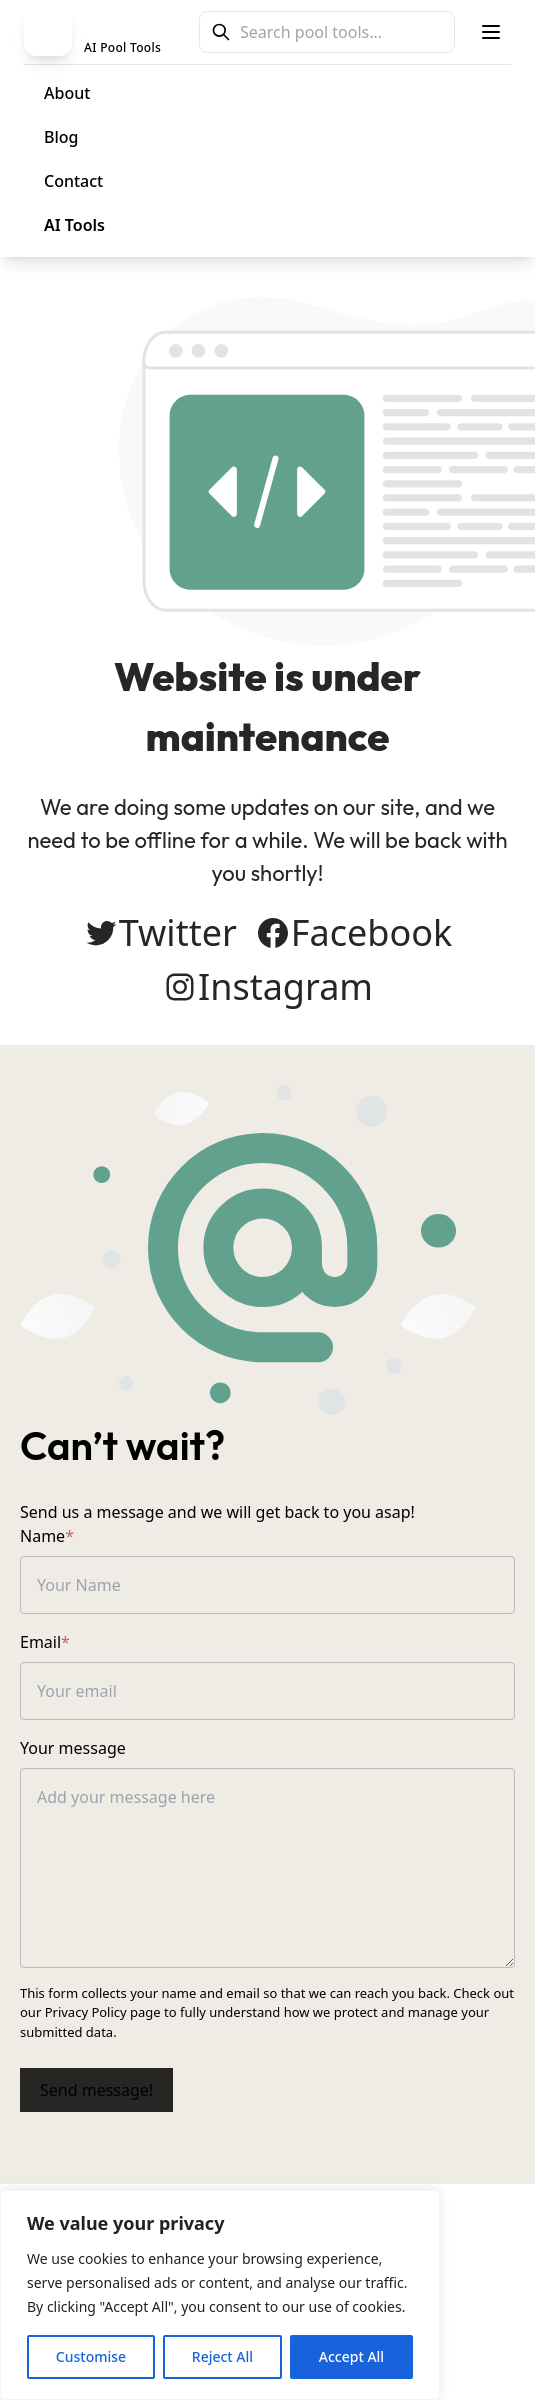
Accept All (351, 2356)
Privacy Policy (86, 2012)
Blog (61, 137)
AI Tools (74, 225)
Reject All (222, 2356)
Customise (91, 2356)
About (67, 93)
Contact (73, 181)
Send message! (96, 2090)
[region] (220, 2295)
